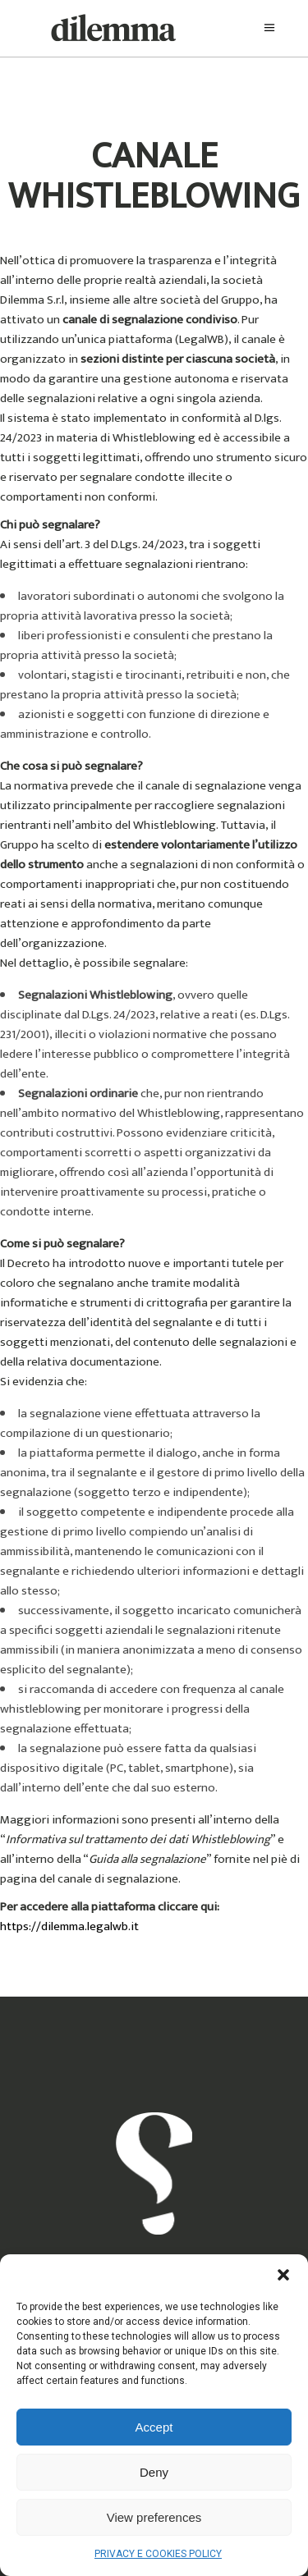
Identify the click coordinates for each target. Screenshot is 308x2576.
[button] (283, 2275)
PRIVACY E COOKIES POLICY (158, 2554)
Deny (154, 2472)
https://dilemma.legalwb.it (69, 1926)
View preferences (154, 2517)
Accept (154, 2427)
